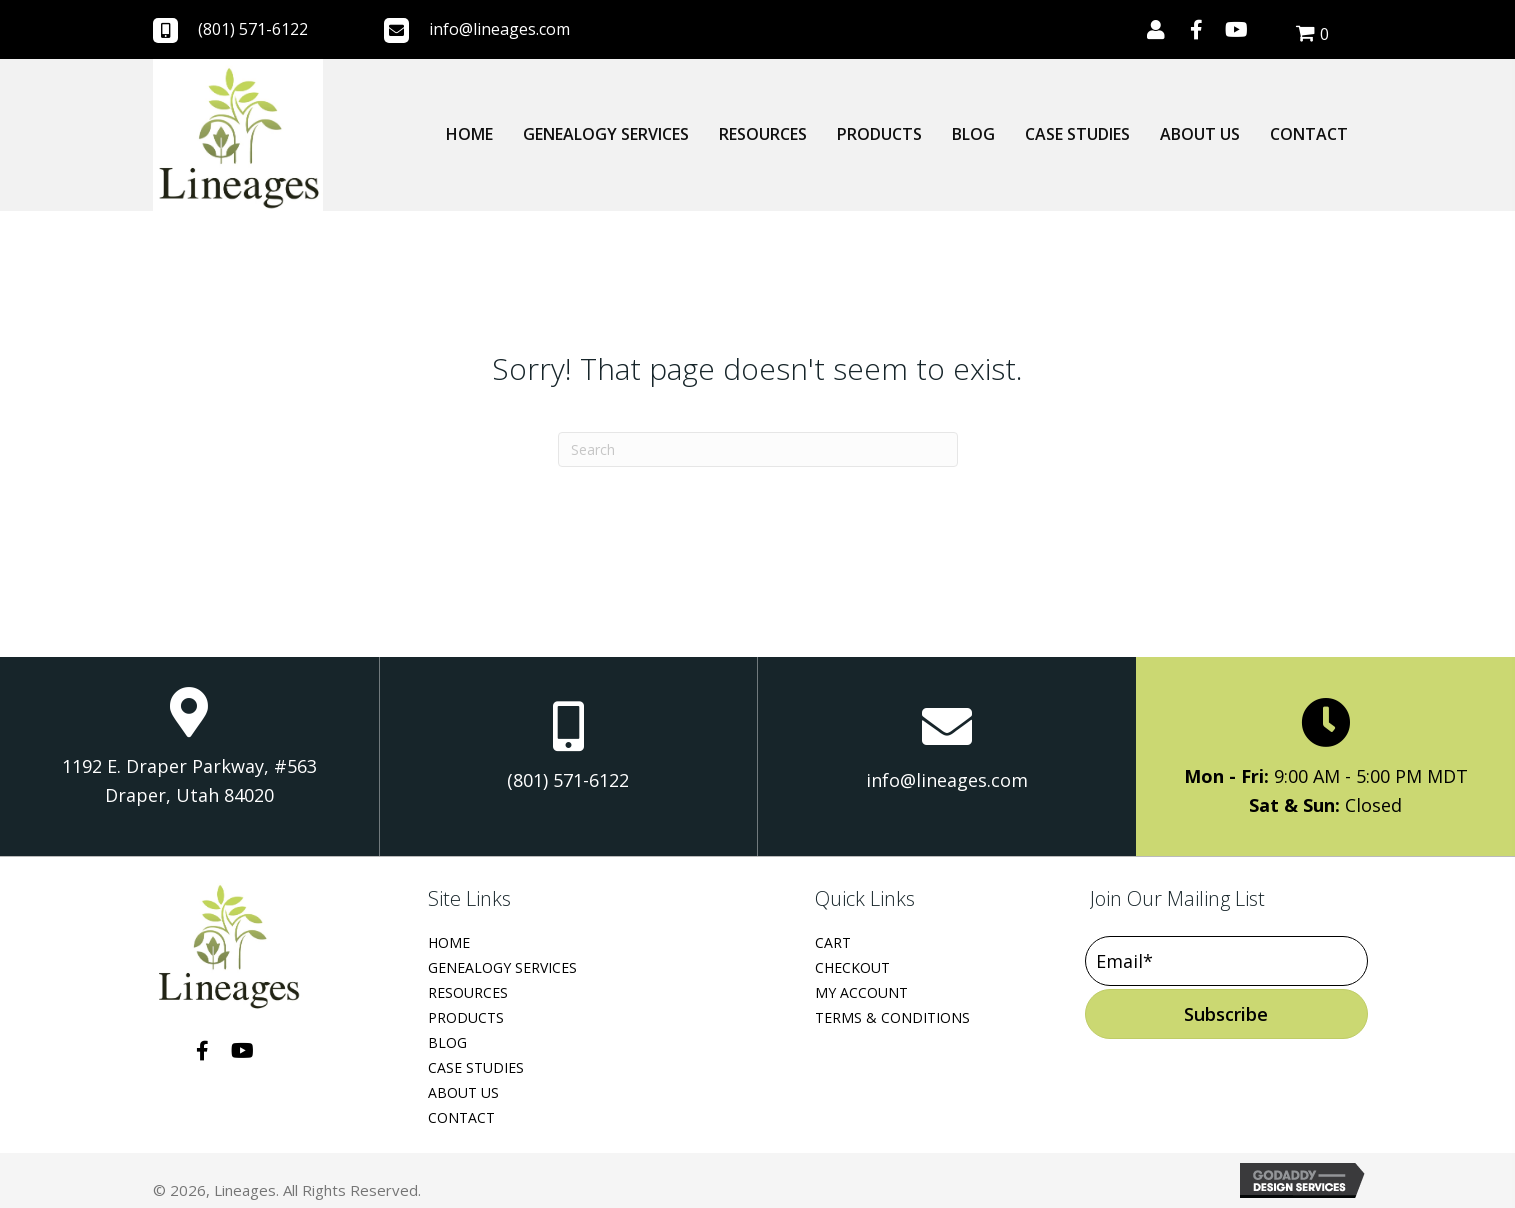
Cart (833, 942)
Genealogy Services (502, 967)
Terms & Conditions (892, 1017)
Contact (461, 1117)
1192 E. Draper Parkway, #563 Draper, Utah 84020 (189, 781)
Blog (447, 1042)
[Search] (758, 449)
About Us (463, 1092)
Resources (468, 992)
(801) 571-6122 (253, 29)
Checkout (852, 967)
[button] (1156, 30)
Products (466, 1017)
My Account (861, 992)
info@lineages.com (499, 29)
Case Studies (476, 1067)
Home (449, 942)
